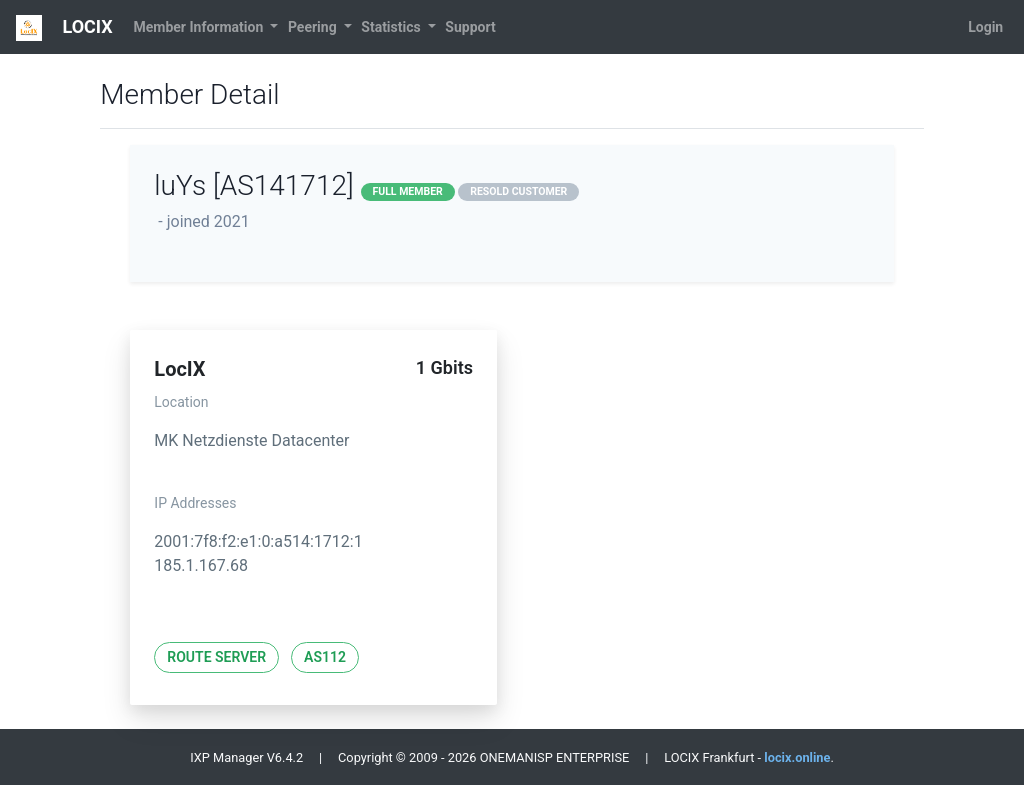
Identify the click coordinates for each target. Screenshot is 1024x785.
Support (470, 27)
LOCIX (64, 28)
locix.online (797, 757)
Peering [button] (314, 27)
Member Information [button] (199, 27)
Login (985, 27)
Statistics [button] (392, 27)
